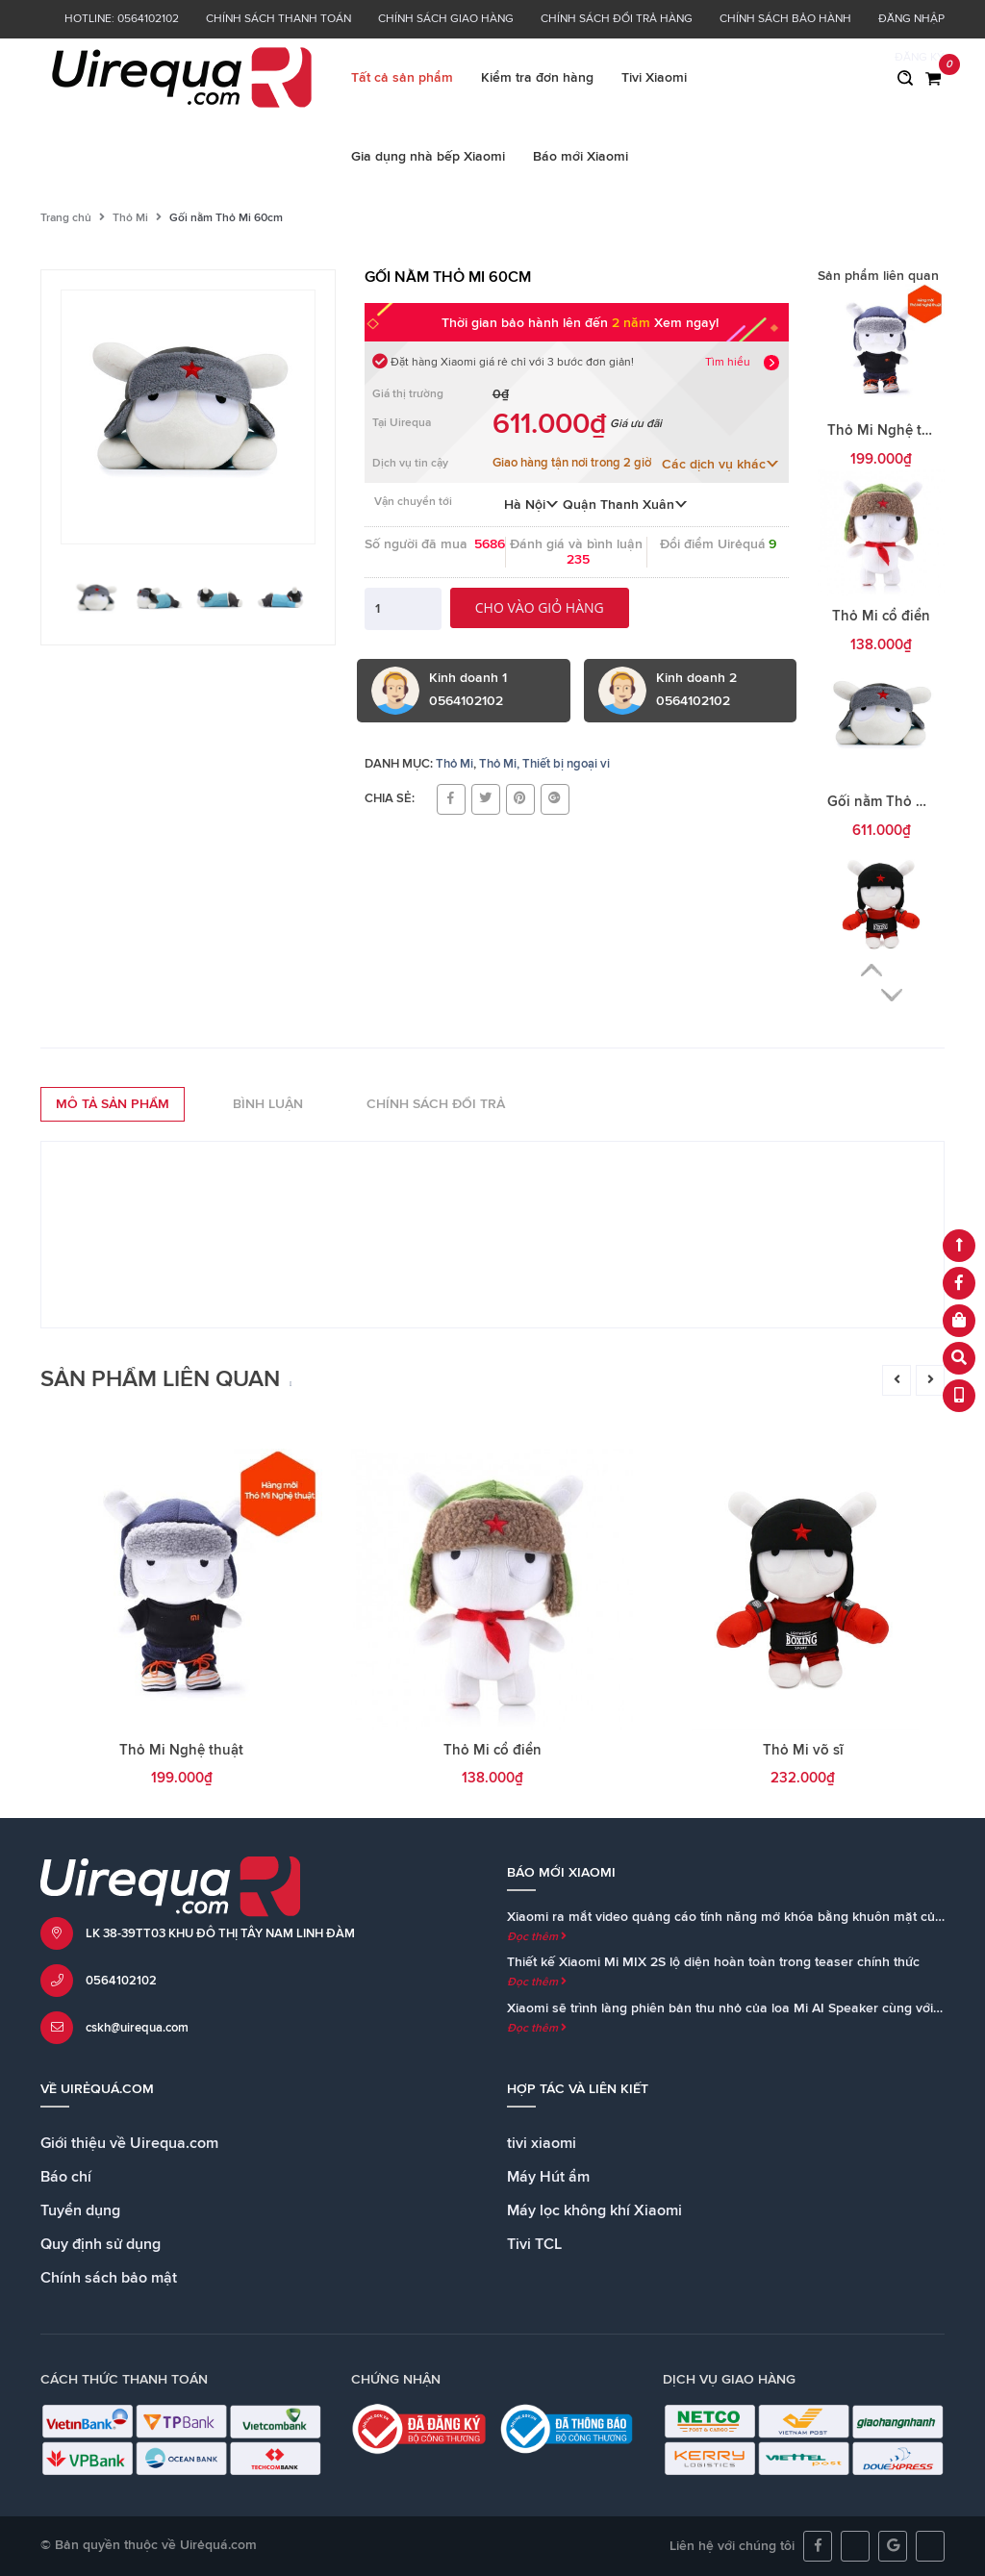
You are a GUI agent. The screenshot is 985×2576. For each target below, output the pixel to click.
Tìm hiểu (727, 362)
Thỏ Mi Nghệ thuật (889, 430)
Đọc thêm (537, 1937)
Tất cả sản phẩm (402, 78)
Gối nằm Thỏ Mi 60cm (899, 802)
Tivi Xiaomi (654, 78)
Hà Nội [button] (531, 505)
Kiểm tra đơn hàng (537, 78)
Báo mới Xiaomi (580, 157)
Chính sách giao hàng (446, 19)
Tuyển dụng (80, 2210)
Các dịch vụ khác (720, 464)
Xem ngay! (686, 323)
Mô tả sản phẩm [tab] (112, 1104)
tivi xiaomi (541, 2143)
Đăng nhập (911, 19)
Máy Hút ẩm (548, 2177)
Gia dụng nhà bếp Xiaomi (428, 157)
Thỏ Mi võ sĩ (803, 1750)
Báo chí (65, 2177)
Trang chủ (65, 218)
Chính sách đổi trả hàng (617, 19)
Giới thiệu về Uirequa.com (129, 2143)
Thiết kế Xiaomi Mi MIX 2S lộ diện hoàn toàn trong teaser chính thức (713, 1962)
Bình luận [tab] (268, 1104)
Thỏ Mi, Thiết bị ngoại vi (544, 764)
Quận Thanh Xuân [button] (625, 505)
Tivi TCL (534, 2244)
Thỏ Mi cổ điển (881, 616)
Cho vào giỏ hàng (539, 607)
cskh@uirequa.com (137, 2028)
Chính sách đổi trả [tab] (435, 1104)
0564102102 (121, 1981)
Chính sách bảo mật (108, 2278)
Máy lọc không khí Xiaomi (594, 2210)
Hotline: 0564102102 (121, 19)
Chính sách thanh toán (278, 19)
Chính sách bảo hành (785, 19)
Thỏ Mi (130, 218)
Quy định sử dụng (100, 2244)
